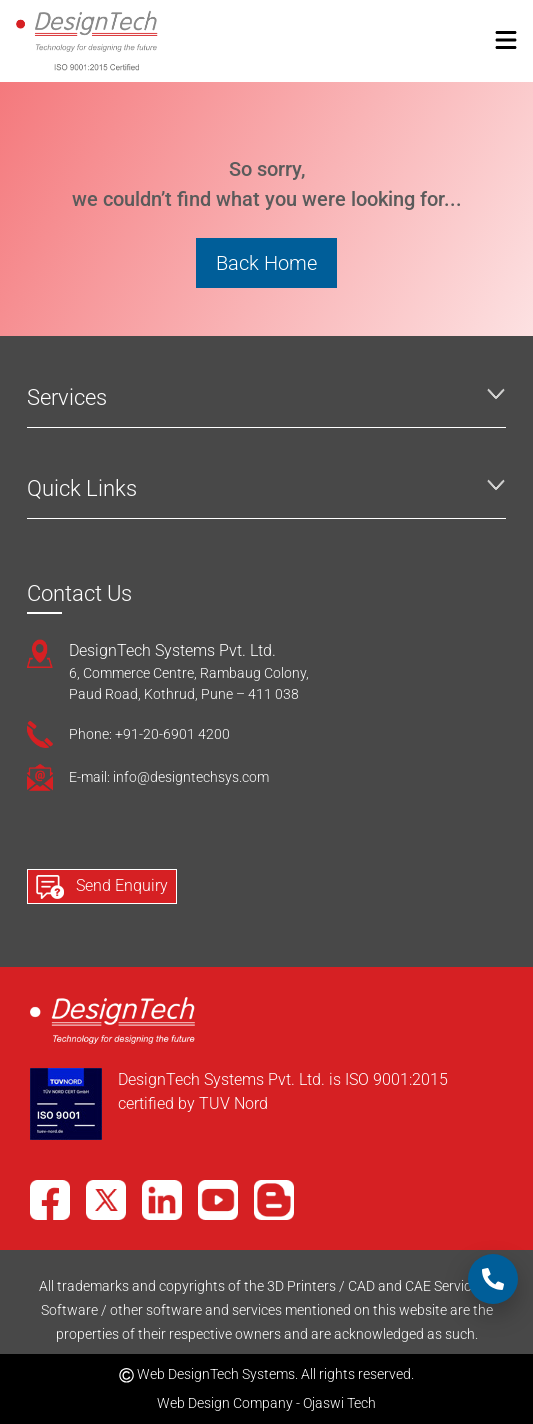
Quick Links (82, 488)
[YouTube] (218, 1200)
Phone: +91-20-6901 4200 (149, 734)
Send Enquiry (102, 887)
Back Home (266, 263)
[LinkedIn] (162, 1200)
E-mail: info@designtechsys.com (169, 777)
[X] (106, 1200)
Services (67, 397)
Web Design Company (225, 1403)
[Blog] (274, 1200)
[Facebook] (50, 1200)
